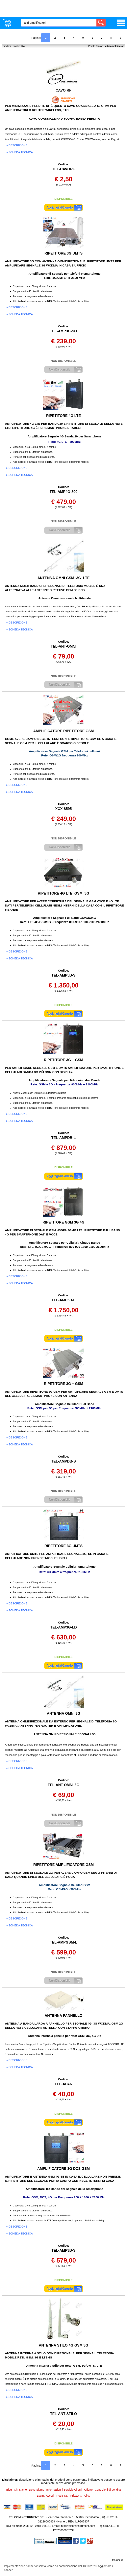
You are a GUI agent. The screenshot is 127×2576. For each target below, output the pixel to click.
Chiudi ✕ (117, 2560)
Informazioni (53, 2489)
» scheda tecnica (19, 152)
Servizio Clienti (73, 2489)
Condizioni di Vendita (108, 2489)
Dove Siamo (36, 2489)
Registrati (62, 2495)
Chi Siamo (20, 2489)
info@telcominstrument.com (78, 2525)
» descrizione (16, 145)
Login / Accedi (45, 2495)
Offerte (88, 2489)
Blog (9, 2489)
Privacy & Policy (80, 2495)
